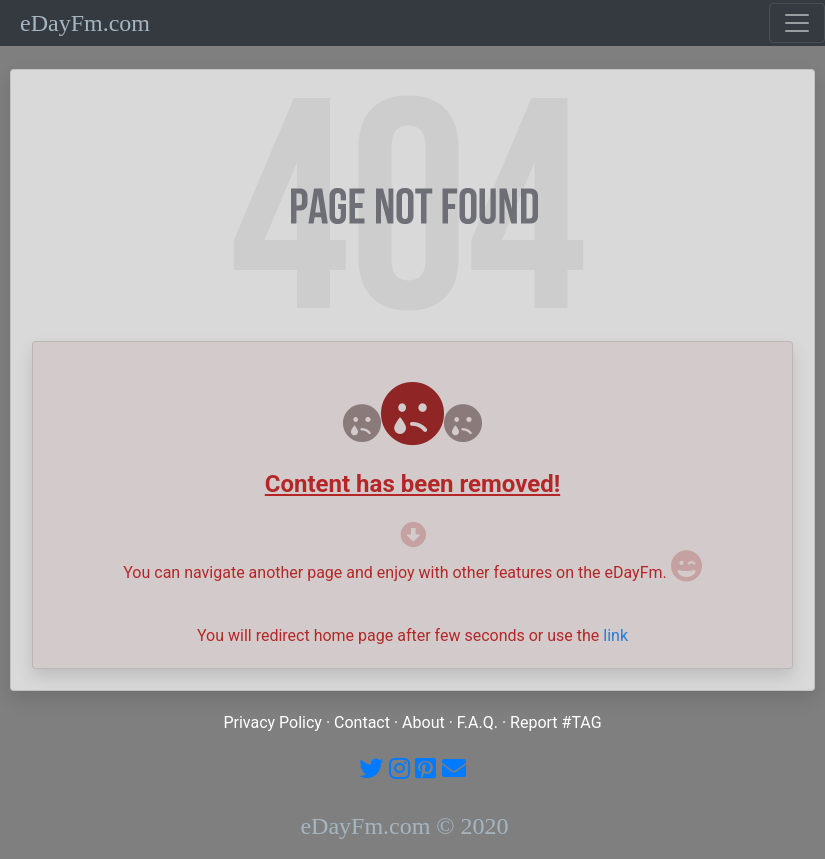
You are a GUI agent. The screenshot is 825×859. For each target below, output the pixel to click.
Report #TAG (556, 722)
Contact (362, 722)
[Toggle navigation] (797, 23)
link (615, 635)
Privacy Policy (272, 722)
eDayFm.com (85, 23)
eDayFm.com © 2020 (404, 826)
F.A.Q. (477, 722)
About (423, 722)
